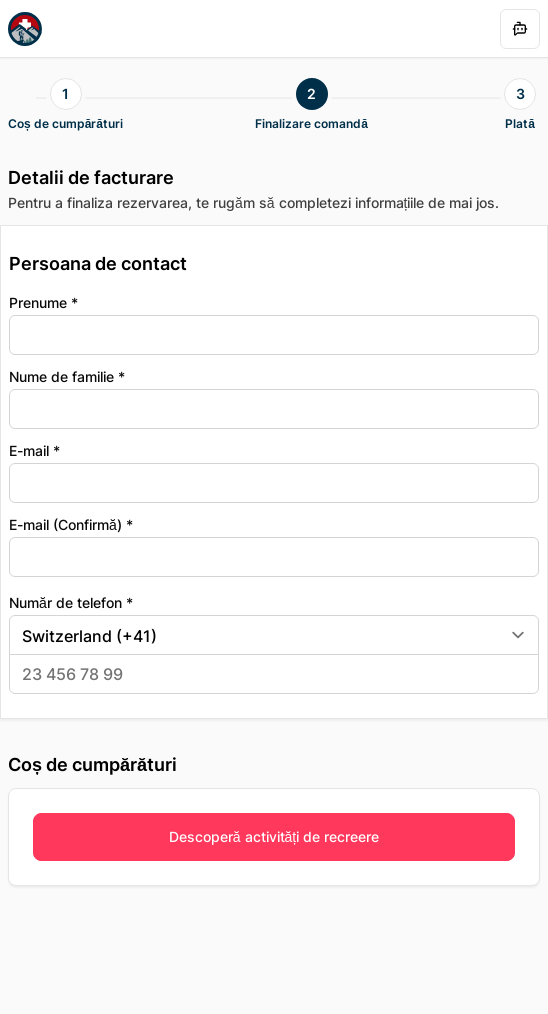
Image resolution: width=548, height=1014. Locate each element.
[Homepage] (25, 29)
